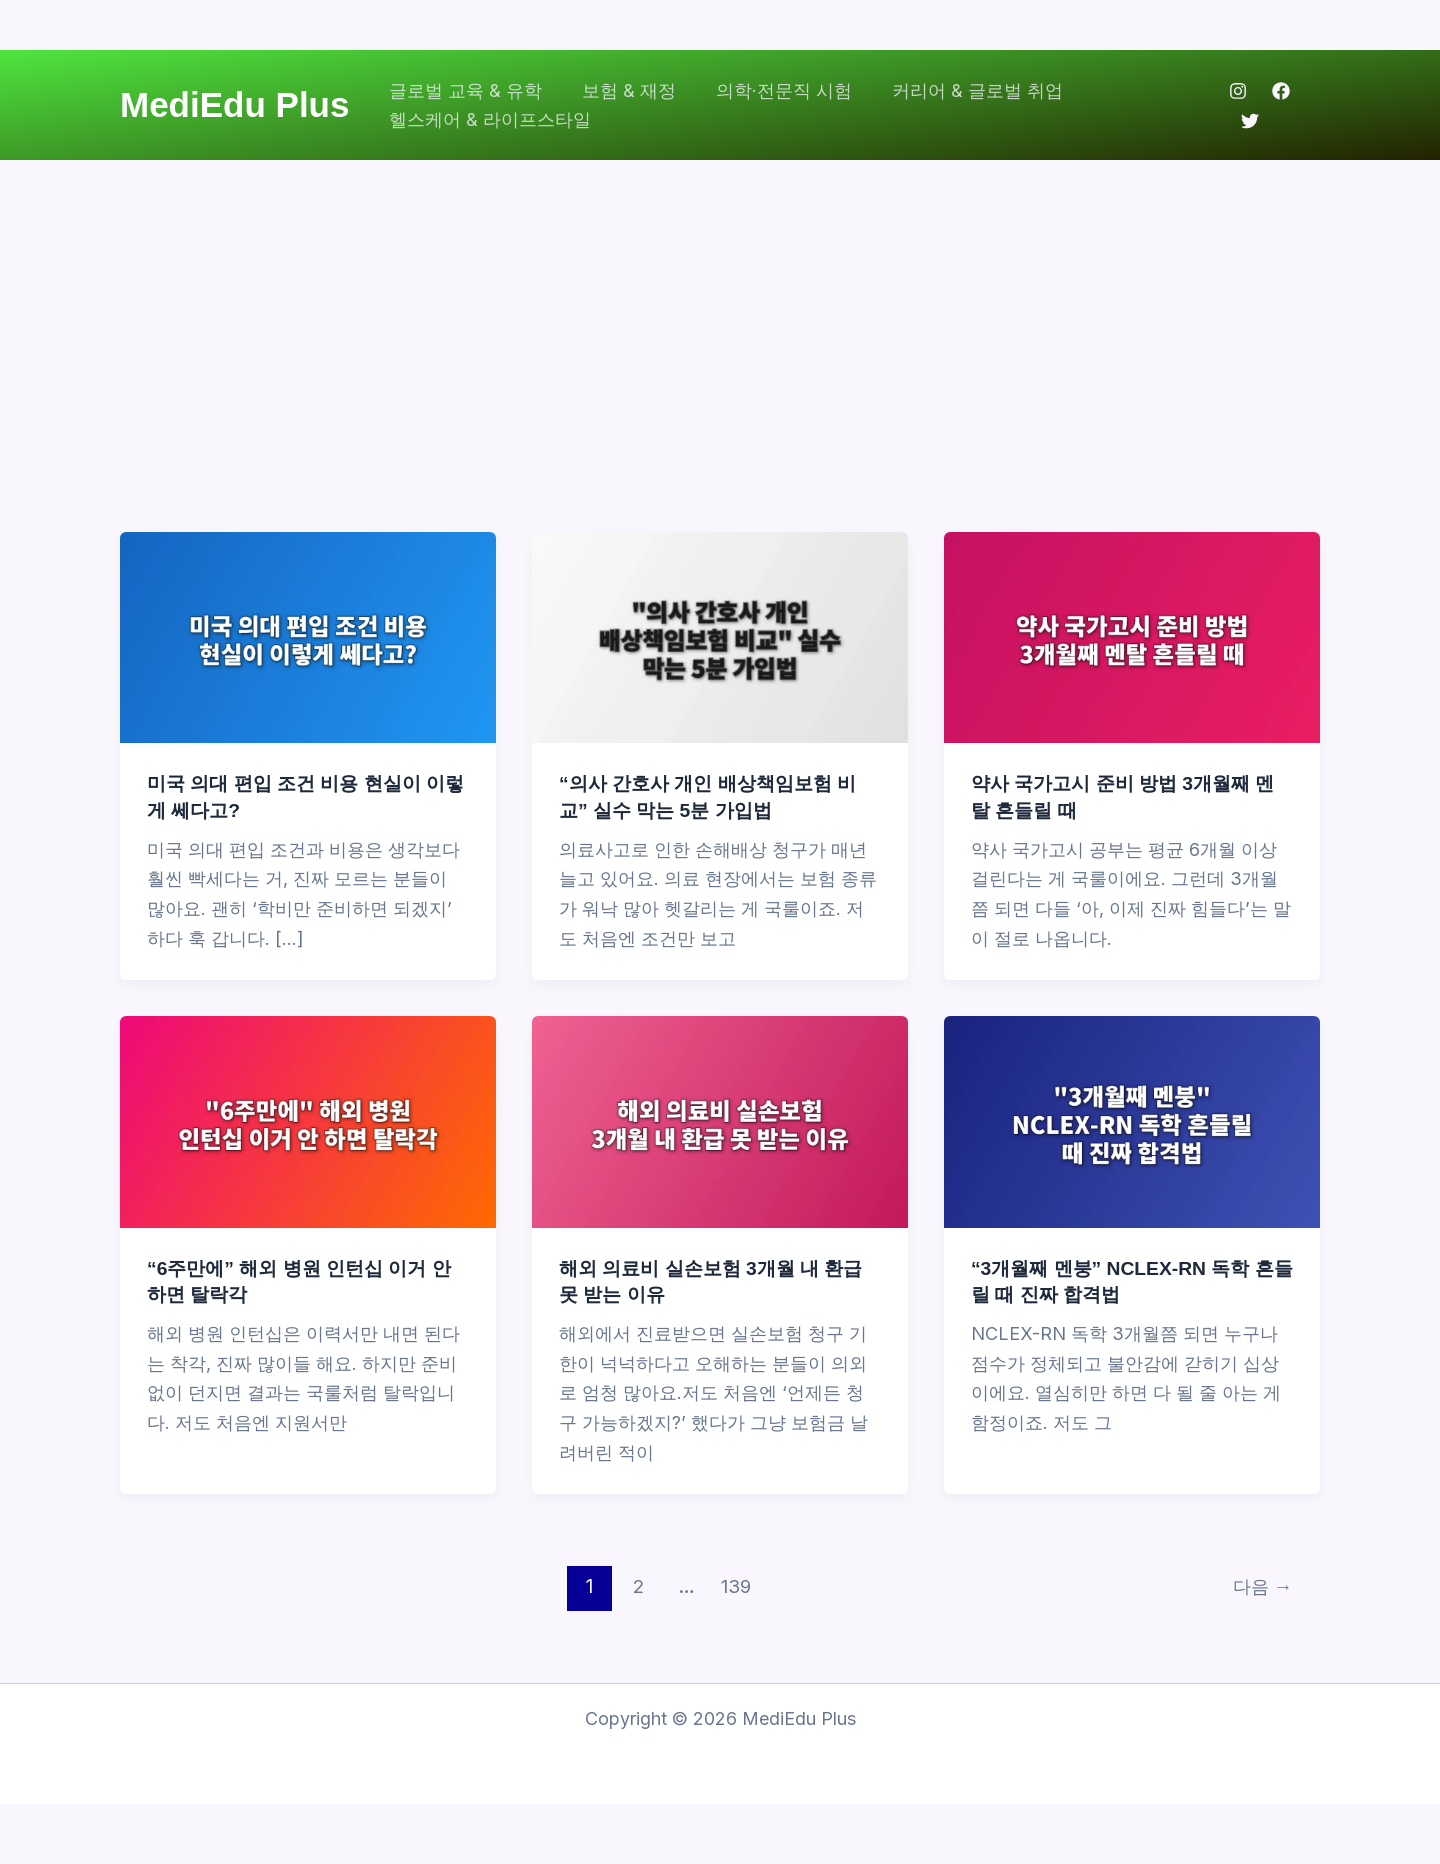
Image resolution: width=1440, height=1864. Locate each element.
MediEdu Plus (234, 104)
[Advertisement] (720, 310)
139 (734, 1586)
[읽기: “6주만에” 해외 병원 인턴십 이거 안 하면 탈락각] (308, 1120)
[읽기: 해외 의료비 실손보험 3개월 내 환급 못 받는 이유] (720, 1120)
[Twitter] (1248, 121)
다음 (1260, 1586)
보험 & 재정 (623, 90)
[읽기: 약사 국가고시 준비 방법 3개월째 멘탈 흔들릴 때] (1132, 636)
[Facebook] (1279, 91)
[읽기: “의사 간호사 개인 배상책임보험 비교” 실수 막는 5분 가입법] (720, 636)
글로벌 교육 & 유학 (463, 90)
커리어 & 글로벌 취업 (963, 90)
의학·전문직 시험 (774, 90)
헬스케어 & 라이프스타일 (488, 119)
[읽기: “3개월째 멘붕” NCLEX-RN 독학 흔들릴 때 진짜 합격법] (1132, 1120)
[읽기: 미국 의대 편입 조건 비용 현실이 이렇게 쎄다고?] (308, 636)
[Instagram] (1236, 91)
